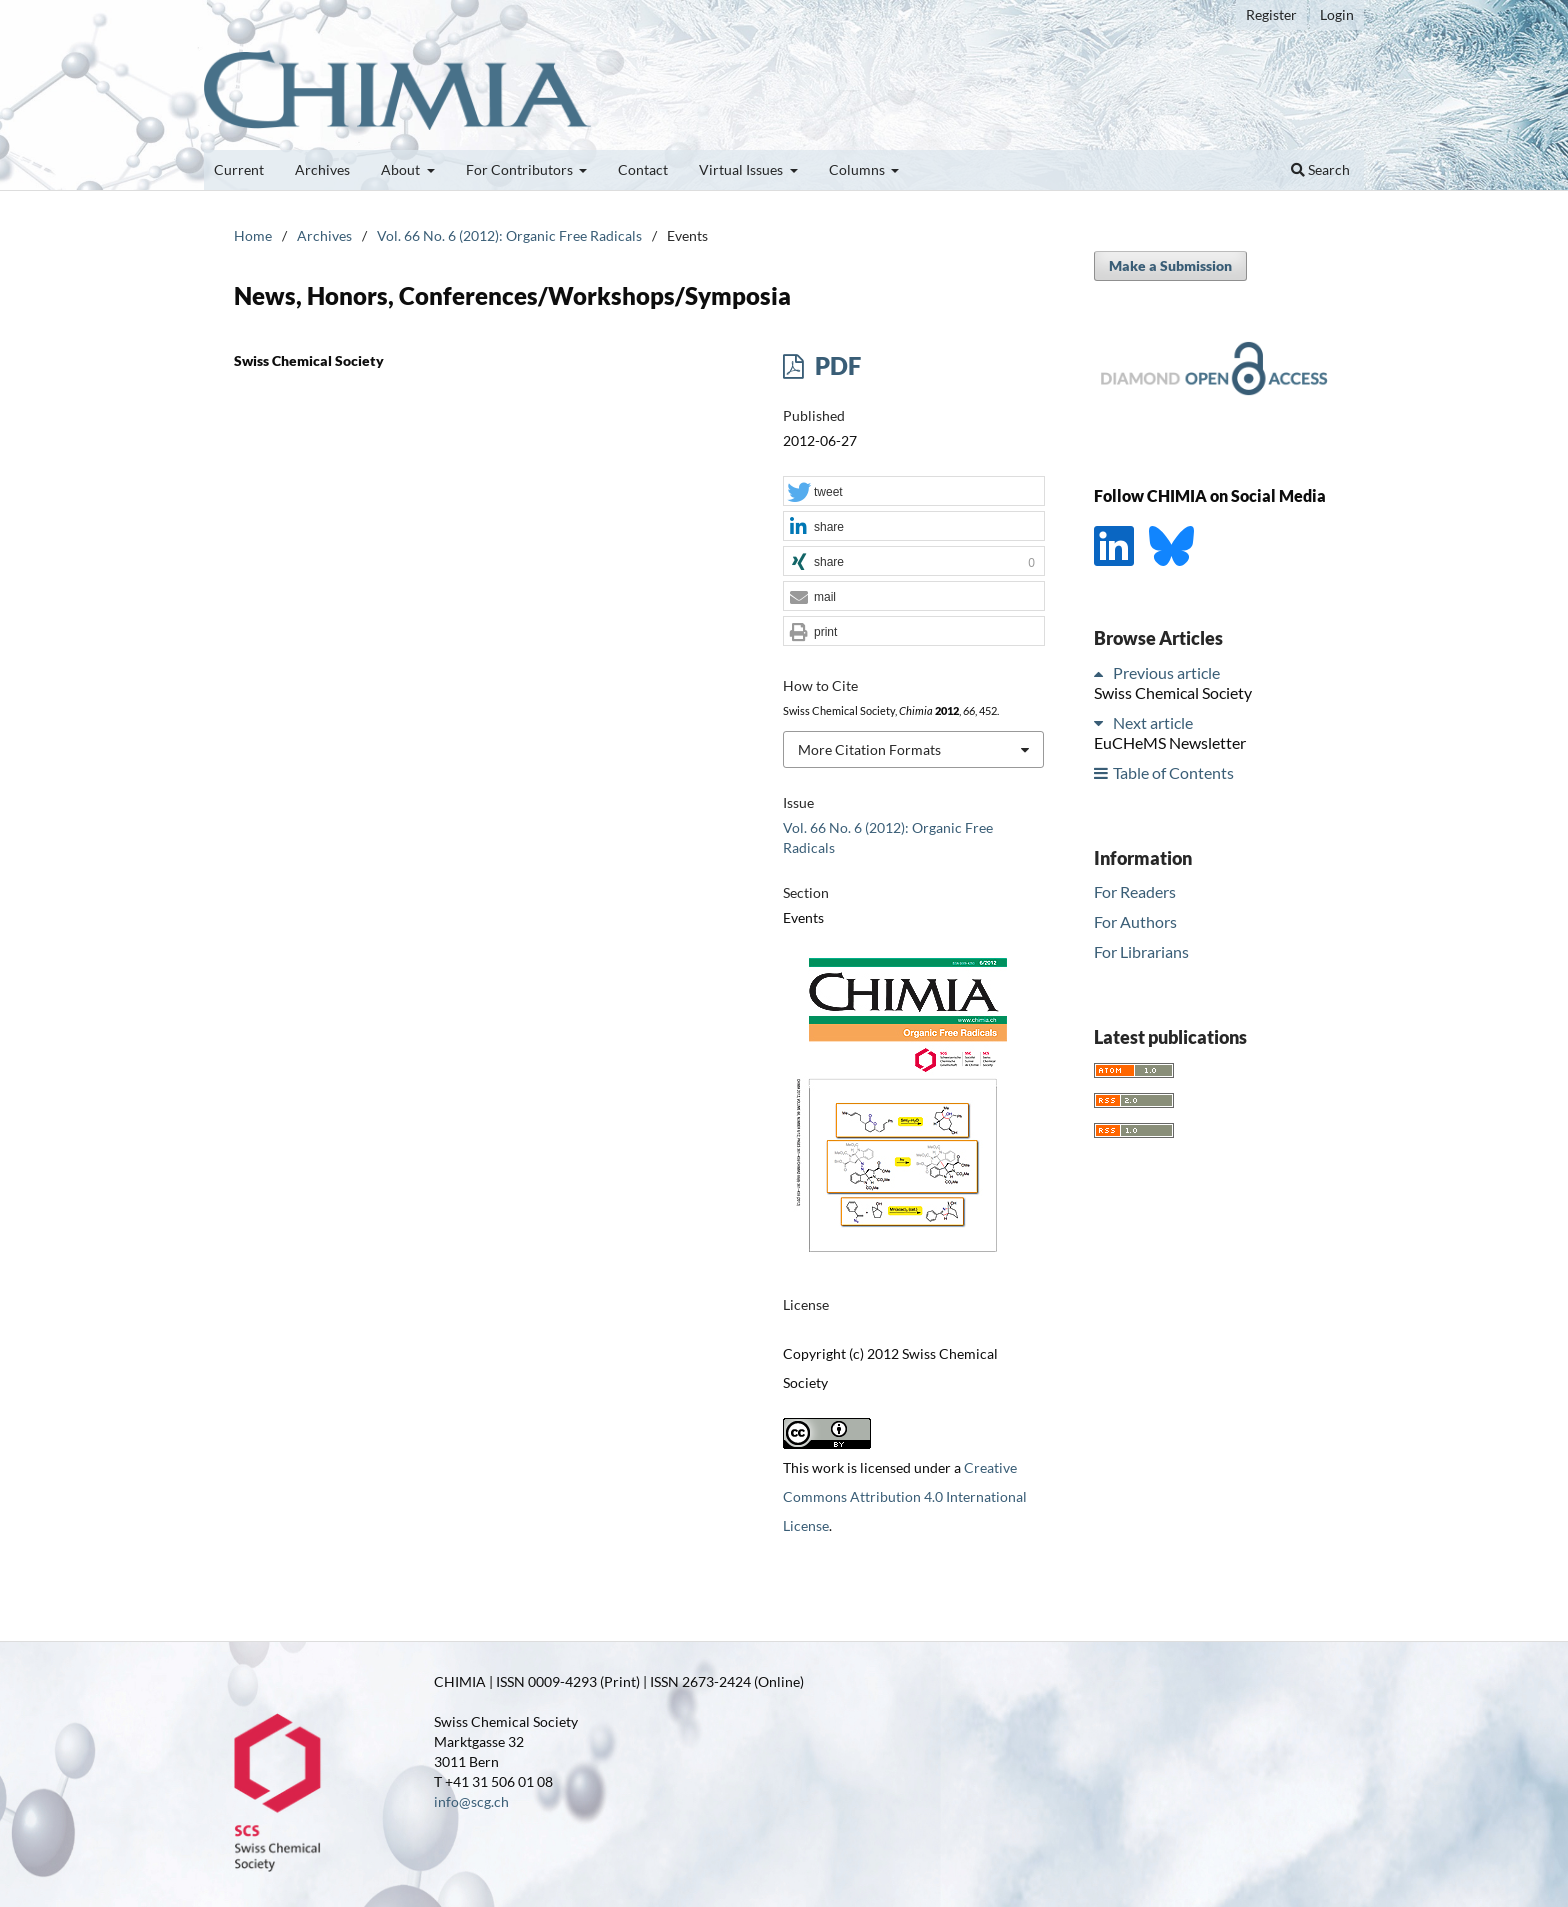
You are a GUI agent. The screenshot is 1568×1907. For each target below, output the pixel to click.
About (402, 169)
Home (253, 235)
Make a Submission (1170, 265)
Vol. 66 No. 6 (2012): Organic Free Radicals (509, 235)
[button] (914, 492)
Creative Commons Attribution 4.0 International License (905, 1496)
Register (1271, 14)
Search (1320, 169)
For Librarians (1141, 951)
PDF (835, 365)
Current (239, 169)
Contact (643, 169)
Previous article (1166, 672)
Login (1337, 14)
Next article (1153, 722)
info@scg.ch (471, 1801)
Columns (858, 169)
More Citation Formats (869, 749)
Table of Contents (1173, 772)
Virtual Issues (742, 169)
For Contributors (521, 169)
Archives (322, 169)
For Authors (1135, 921)
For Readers (1135, 891)
